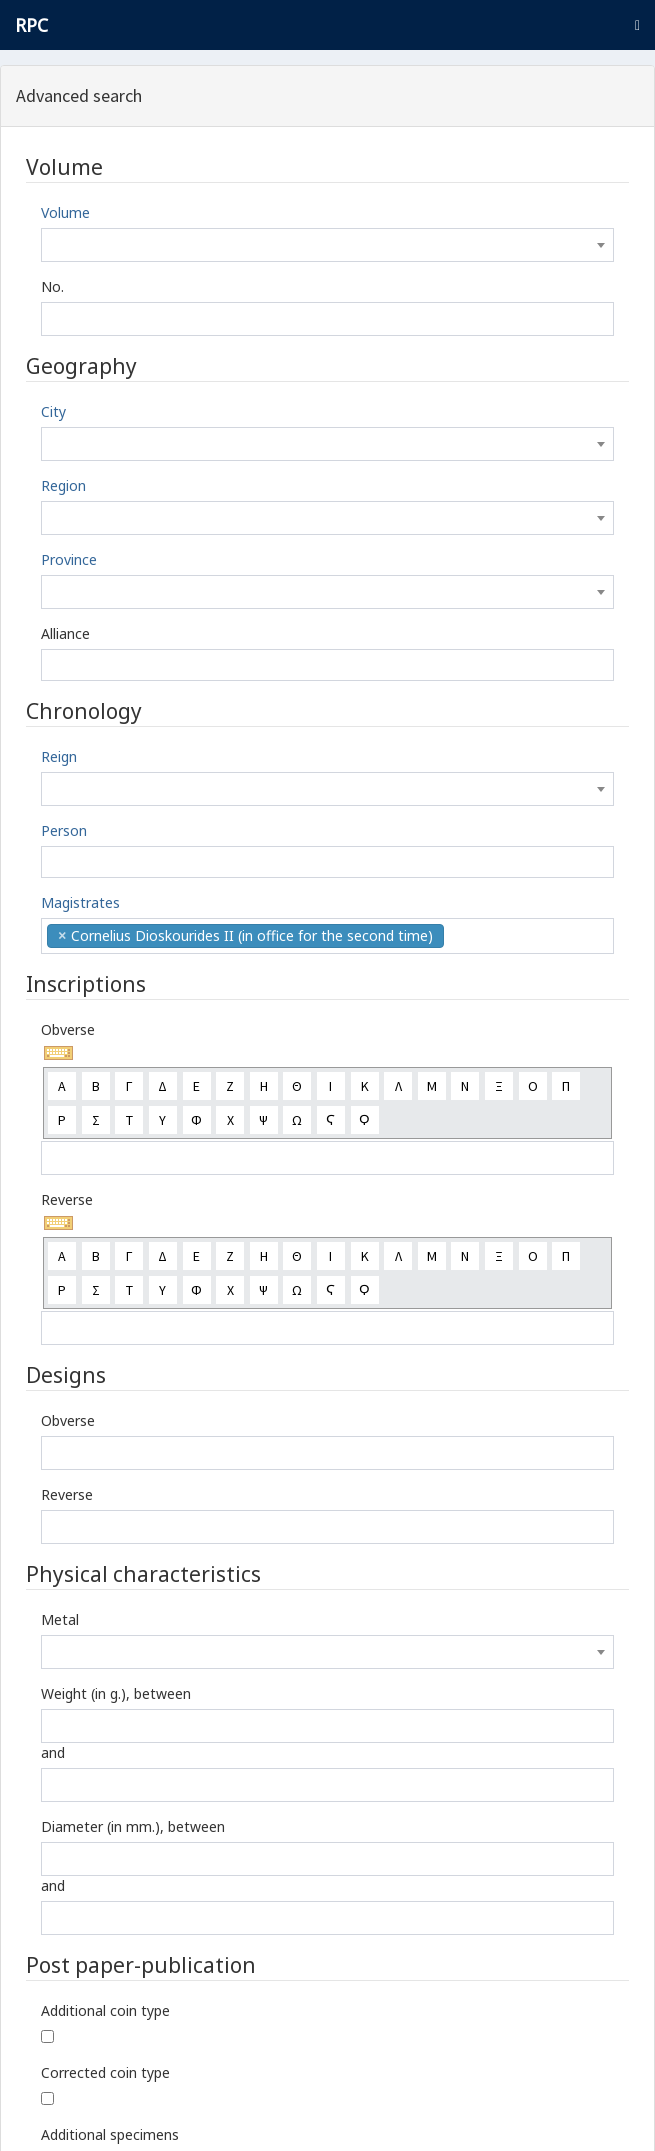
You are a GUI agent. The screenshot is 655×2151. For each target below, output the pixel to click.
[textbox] (327, 245)
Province (69, 559)
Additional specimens (110, 2134)
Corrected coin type (105, 2072)
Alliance (65, 633)
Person (64, 830)
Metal (60, 1619)
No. (52, 286)
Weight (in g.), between (116, 1693)
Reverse (67, 1199)
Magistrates (80, 902)
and (53, 1752)
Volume (65, 212)
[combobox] (327, 245)
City (53, 411)
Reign (59, 756)
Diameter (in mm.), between (133, 1826)
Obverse (68, 1029)
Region (63, 485)
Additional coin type (105, 2010)
